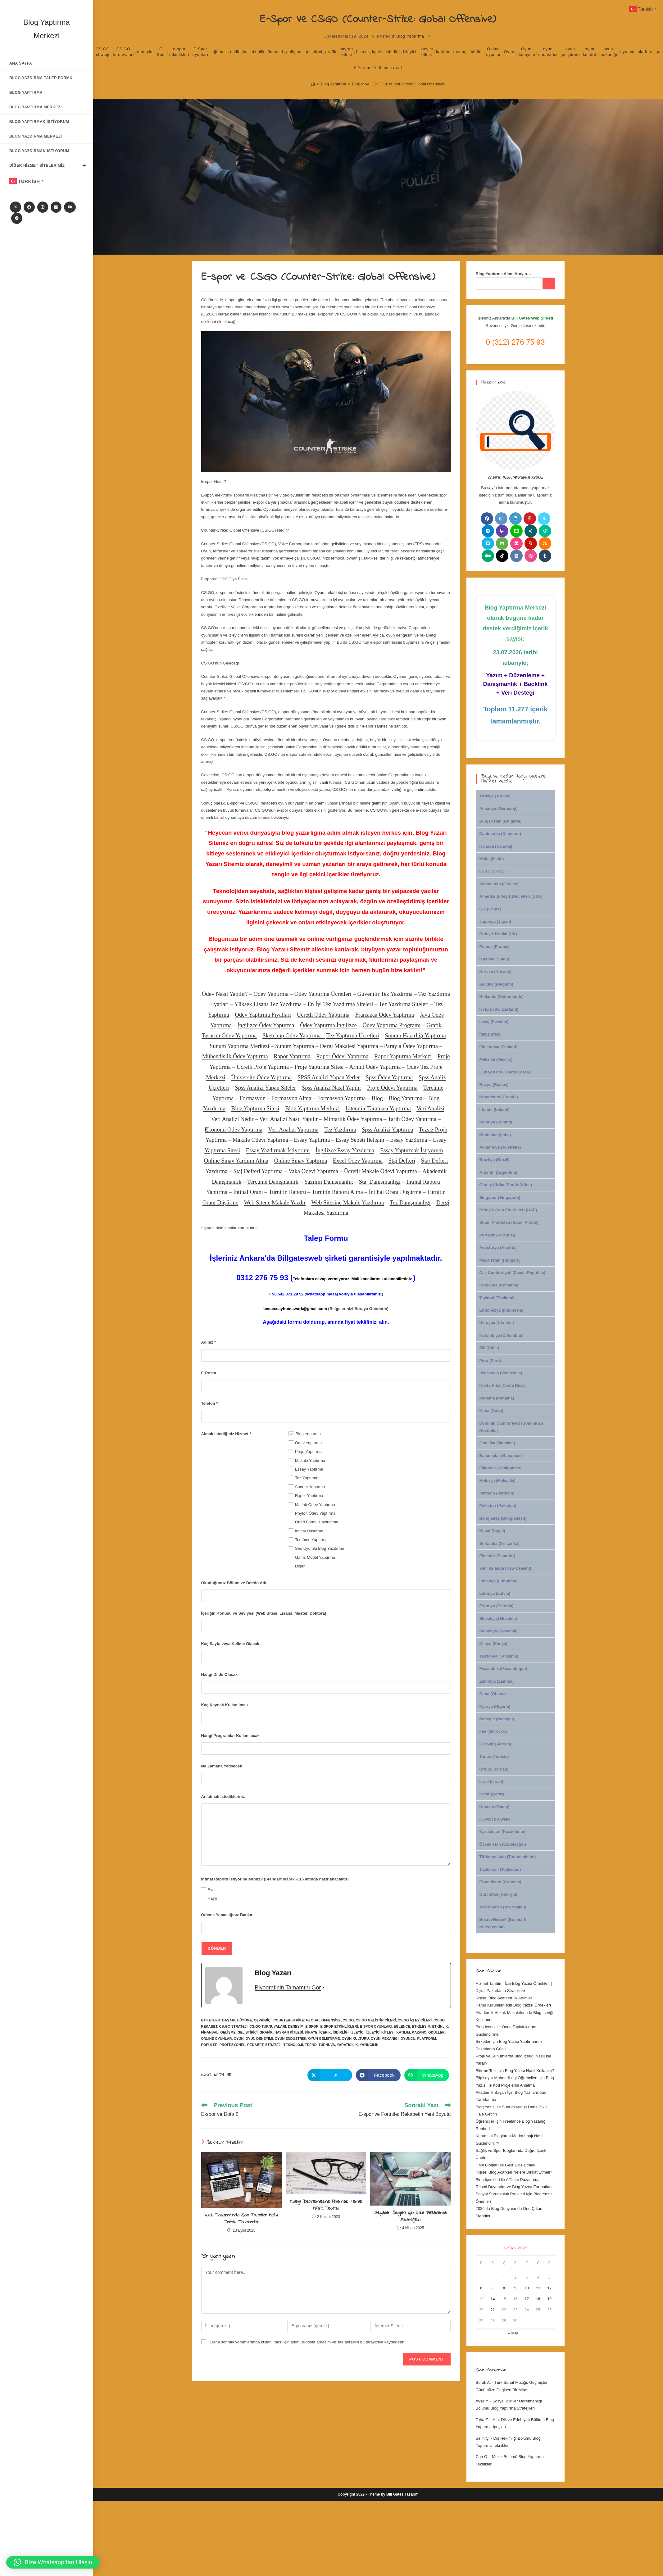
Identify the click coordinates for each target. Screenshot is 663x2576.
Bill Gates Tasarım (402, 2494)
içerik (377, 51)
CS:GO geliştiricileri (376, 2020)
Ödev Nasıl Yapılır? (225, 994)
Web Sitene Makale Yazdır (275, 1202)
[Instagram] (42, 207)
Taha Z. (482, 2419)
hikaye (362, 51)
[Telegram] (16, 218)
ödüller (476, 51)
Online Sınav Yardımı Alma (236, 1160)
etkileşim (238, 51)
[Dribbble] (530, 556)
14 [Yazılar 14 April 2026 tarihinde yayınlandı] (492, 2299)
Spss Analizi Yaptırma (387, 1129)
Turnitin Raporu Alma (337, 1192)
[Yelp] (530, 543)
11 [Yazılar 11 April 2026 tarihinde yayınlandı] (538, 2288)
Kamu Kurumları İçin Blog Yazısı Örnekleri (513, 2005)
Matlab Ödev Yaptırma (315, 1504)
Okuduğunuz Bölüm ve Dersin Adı (233, 1583)
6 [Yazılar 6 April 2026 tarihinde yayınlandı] (481, 2288)
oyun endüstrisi (547, 52)
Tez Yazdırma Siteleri (404, 1004)
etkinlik (258, 51)
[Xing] (530, 531)
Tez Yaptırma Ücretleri (352, 1035)
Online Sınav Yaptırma (300, 1160)
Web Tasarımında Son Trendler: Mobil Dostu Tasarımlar (241, 2219)
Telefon (209, 1403)
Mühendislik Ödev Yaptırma (235, 1056)
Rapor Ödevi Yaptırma (342, 1056)
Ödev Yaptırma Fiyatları (263, 1014)
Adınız (208, 1342)
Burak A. (483, 2382)
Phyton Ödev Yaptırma (315, 1513)
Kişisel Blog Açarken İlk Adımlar (504, 1998)
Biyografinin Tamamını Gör (288, 1987)
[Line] (516, 531)
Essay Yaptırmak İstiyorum (411, 1150)
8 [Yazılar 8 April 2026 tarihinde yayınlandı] (504, 2288)
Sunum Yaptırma (294, 1046)
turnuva (327, 2045)
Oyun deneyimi (526, 52)
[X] (15, 207)
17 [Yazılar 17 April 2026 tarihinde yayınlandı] (526, 2299)
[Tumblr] (545, 556)
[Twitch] (502, 531)
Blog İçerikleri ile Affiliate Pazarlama (508, 2179)
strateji (273, 2045)
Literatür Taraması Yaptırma (378, 1108)
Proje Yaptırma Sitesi (319, 1067)
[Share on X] (329, 2075)
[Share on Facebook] (378, 2075)
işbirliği (393, 51)
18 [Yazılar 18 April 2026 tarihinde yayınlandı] (538, 2299)
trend (311, 2045)
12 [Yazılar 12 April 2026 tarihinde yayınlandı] (549, 2288)
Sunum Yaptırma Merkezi (239, 1046)
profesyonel (232, 2045)
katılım (442, 51)
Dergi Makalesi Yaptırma (349, 1046)
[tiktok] (502, 556)
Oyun (509, 51)
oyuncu (627, 51)
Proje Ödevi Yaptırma (392, 1087)
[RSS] (545, 543)
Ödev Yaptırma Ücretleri (323, 994)
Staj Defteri (402, 1160)
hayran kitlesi (346, 52)
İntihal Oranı (248, 1192)
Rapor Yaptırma (292, 1056)
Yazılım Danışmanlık (328, 1181)
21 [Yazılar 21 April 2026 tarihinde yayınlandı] (492, 2309)
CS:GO (348, 2020)
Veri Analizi (430, 1108)
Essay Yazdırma (408, 1139)
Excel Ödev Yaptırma (358, 1160)
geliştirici (313, 51)
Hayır (212, 1898)
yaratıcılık (347, 2045)
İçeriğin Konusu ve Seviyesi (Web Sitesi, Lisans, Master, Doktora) (263, 1613)
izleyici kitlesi (426, 52)
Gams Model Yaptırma (315, 1557)
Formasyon (252, 1098)
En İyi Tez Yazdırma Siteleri (340, 1004)
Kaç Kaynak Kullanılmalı (224, 1705)
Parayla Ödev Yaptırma (411, 1046)
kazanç (459, 51)
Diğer (300, 1566)
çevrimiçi (262, 2020)
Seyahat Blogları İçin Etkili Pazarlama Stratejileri (410, 2216)
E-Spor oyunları (200, 52)
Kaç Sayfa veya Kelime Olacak (230, 1643)
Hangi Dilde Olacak (219, 1674)
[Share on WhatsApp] (426, 2075)
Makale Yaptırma (310, 1460)
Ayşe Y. (482, 2401)
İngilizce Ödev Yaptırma (265, 1025)
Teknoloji (293, 2045)
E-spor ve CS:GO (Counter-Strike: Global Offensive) (398, 84)
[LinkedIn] (56, 207)
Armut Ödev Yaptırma (375, 1067)
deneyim (145, 51)
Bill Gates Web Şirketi (532, 318)
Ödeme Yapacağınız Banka (226, 1914)
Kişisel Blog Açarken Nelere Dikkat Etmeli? (514, 2172)
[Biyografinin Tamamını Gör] (323, 1988)
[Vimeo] (488, 543)
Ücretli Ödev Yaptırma (323, 1014)
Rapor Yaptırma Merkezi (403, 1056)
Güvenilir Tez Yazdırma (384, 994)
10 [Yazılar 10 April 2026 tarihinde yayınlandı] (526, 2288)
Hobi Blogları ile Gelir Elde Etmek (505, 2165)
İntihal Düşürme (309, 1531)
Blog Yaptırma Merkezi (312, 1108)
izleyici (409, 51)
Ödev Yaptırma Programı (391, 1025)
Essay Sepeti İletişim (360, 1139)
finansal (275, 51)
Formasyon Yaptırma (341, 1098)
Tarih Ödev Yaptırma (412, 1119)
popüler (209, 2045)
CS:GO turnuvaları (123, 52)
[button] (53, 2562)
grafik (330, 51)
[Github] (502, 543)
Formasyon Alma (291, 1098)
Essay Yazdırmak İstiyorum (278, 1150)
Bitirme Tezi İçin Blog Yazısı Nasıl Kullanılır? (515, 2070)
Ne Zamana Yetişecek (221, 1766)
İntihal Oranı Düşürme (395, 1192)
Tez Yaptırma (306, 1478)
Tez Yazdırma (340, 1129)
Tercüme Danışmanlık (272, 1181)
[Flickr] (516, 543)
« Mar (513, 2333)
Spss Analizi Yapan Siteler (265, 1087)
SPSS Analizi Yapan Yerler (328, 1077)
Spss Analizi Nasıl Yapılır (331, 1087)
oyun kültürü (589, 52)
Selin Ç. (483, 2438)
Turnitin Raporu (287, 1192)
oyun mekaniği (608, 52)
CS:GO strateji (103, 52)
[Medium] (488, 556)
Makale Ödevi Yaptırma (260, 1139)
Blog (377, 1098)
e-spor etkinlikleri (179, 52)
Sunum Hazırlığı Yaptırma (415, 1035)
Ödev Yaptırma (270, 994)
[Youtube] (70, 207)
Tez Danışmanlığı (410, 1202)
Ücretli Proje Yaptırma (263, 1067)
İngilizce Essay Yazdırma (345, 1150)
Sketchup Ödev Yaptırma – (293, 1035)
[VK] (516, 556)
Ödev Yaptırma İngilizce (328, 1025)
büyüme (244, 2020)
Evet (212, 1889)
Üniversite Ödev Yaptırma (261, 1077)
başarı (228, 2020)
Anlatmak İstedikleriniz (223, 1796)
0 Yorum (362, 67)
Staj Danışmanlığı (380, 1181)
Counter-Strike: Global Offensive (307, 2020)
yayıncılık (369, 2045)
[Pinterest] (530, 518)
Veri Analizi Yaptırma (293, 1129)
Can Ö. (482, 2456)
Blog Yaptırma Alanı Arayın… (503, 273)
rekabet (255, 2045)
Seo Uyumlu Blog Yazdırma (319, 1548)
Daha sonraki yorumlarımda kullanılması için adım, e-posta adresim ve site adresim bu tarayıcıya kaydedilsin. (308, 2342)
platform (646, 51)
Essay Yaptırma (312, 1139)
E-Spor (161, 52)
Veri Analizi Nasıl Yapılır (288, 1119)
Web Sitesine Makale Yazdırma (347, 1202)
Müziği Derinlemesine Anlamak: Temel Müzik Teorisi (326, 2205)
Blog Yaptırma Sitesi (255, 1108)
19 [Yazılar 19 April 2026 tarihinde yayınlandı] (549, 2299)
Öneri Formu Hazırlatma (316, 1522)
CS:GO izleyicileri (415, 2020)
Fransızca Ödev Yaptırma (384, 1014)
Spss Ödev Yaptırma (389, 1077)
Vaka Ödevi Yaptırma (313, 1171)
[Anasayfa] (313, 84)
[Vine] (545, 531)
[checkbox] (291, 1433)
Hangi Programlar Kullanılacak (230, 1735)
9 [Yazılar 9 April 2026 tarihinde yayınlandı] (515, 2288)
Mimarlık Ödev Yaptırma (353, 1119)
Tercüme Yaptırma (311, 1539)
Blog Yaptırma (410, 36)
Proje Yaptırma (308, 1451)
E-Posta (208, 1373)
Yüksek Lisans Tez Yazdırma (268, 1004)
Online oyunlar (493, 52)
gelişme (294, 51)
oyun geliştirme (570, 52)
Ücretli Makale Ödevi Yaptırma (380, 1171)
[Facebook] (29, 207)
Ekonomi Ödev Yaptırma (233, 1129)
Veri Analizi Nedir (232, 1119)
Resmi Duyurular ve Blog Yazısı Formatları (514, 2186)
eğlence (219, 51)
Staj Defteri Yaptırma (258, 1171)
